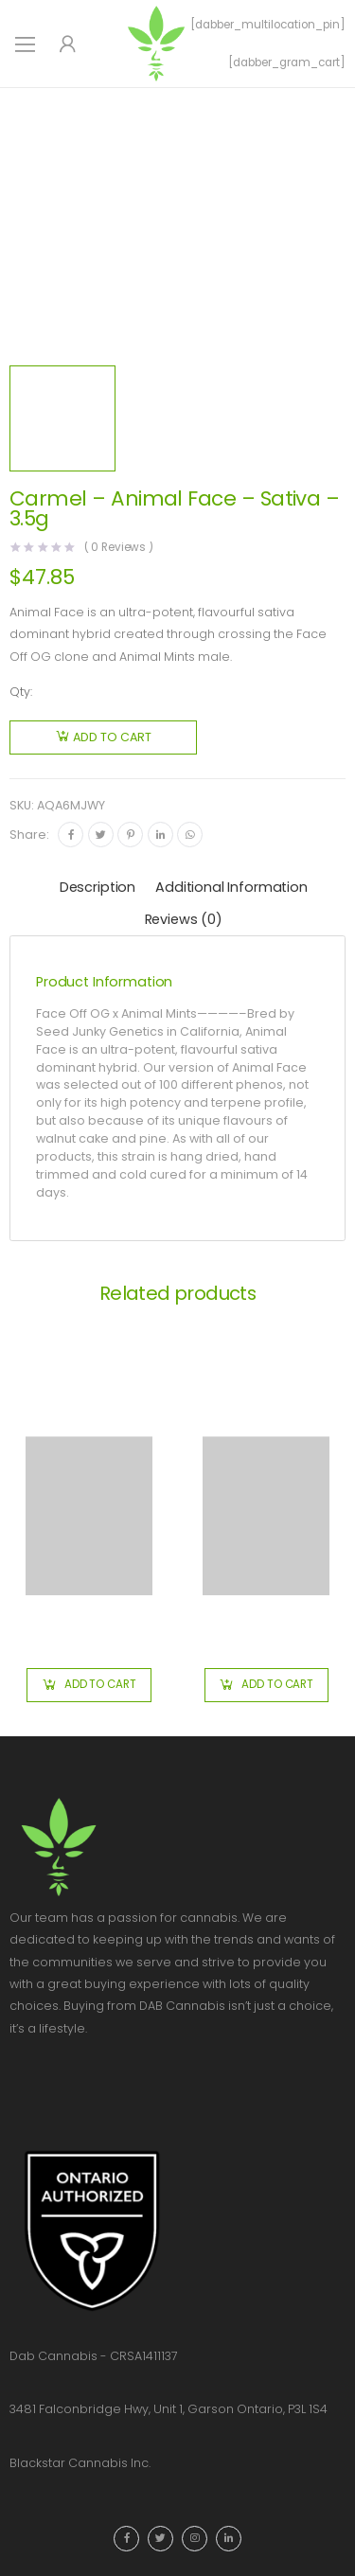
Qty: (20, 692)
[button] (89, 1685)
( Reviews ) (119, 548)
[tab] (97, 888)
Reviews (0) (183, 919)
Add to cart (112, 737)
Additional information (231, 887)
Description (97, 887)
